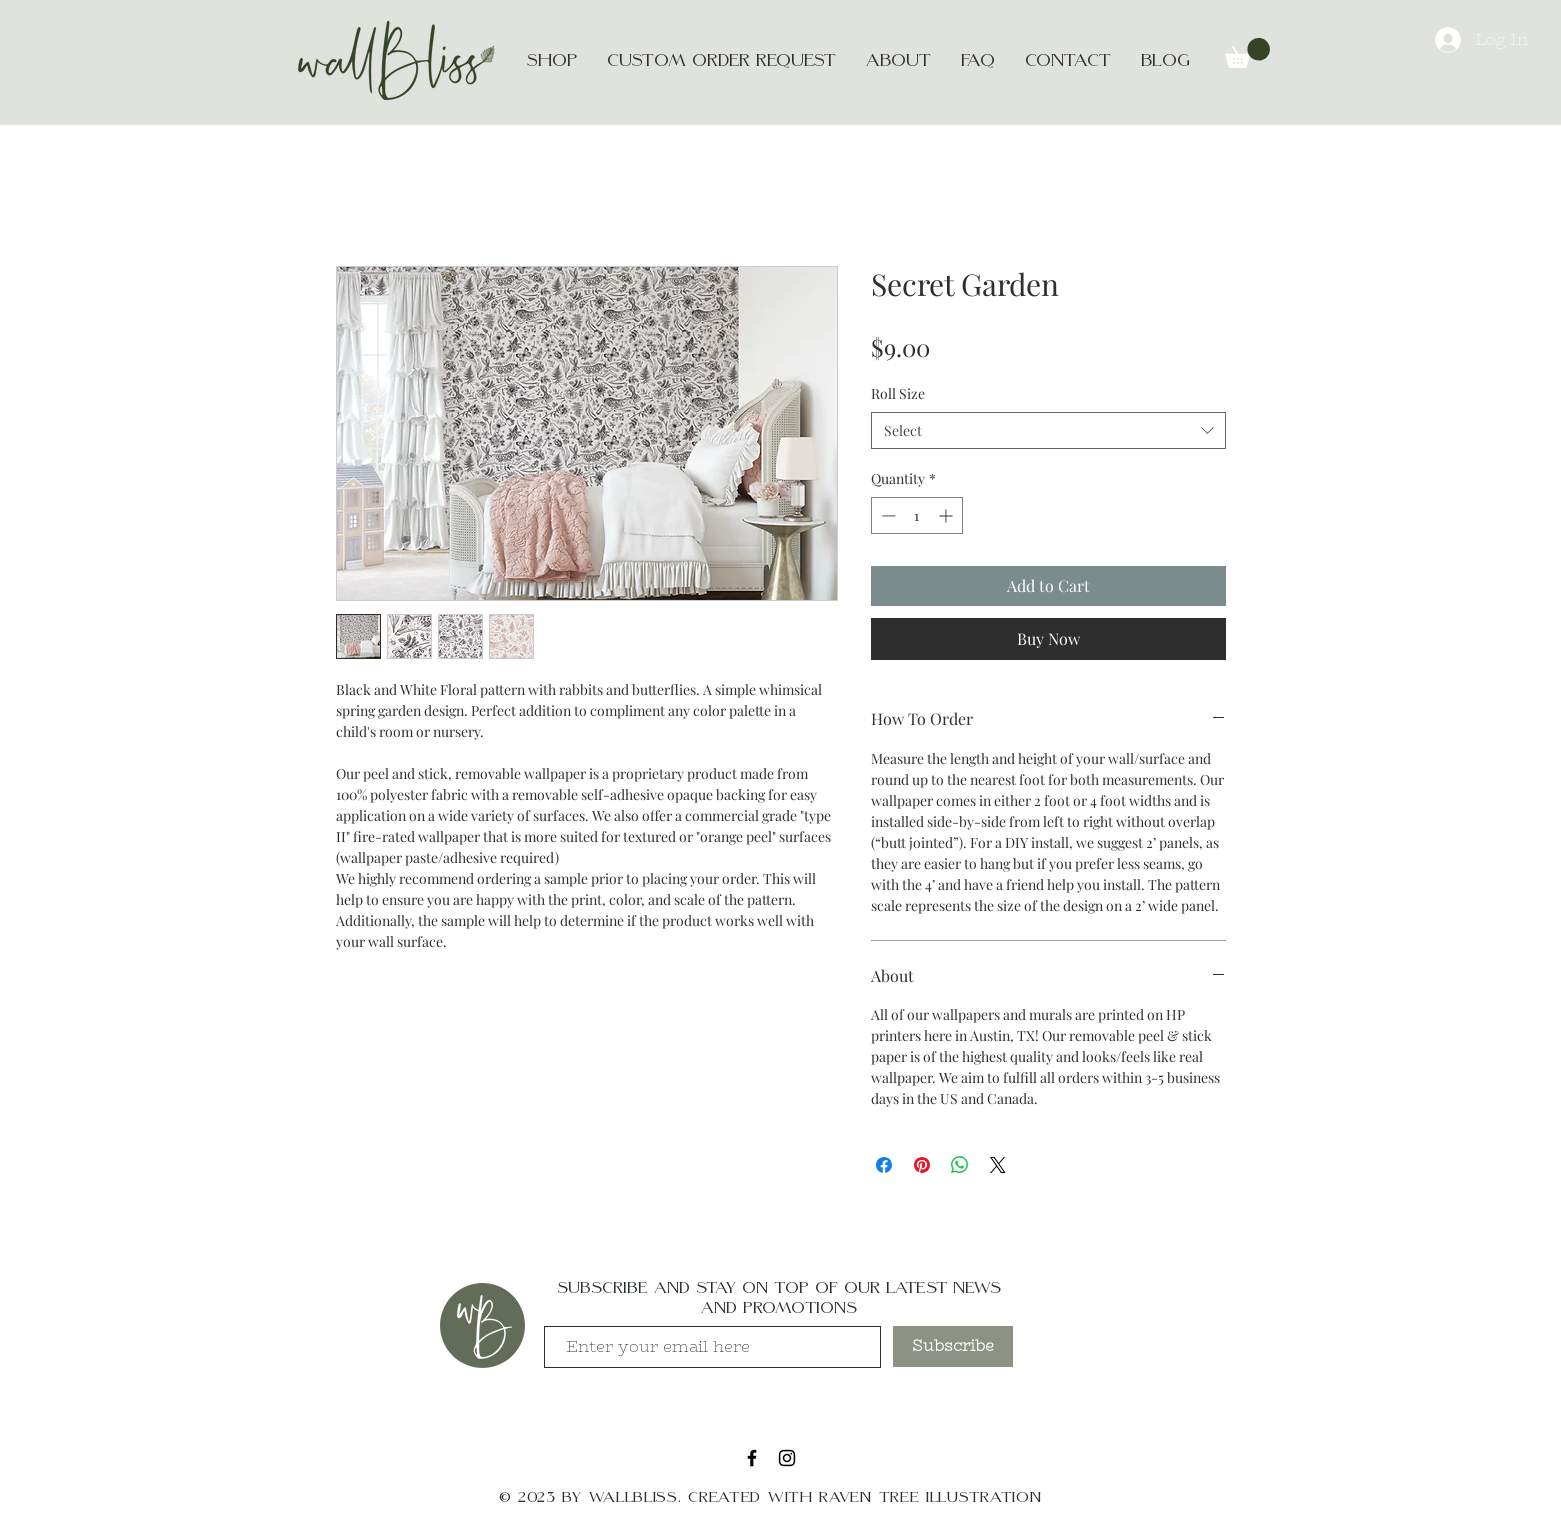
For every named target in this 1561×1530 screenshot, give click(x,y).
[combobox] (1048, 431)
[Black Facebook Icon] (752, 1458)
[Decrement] (886, 515)
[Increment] (947, 515)
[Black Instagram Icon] (787, 1458)
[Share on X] (998, 1165)
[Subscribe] (953, 1346)
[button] (1247, 53)
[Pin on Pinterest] (922, 1165)
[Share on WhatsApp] (960, 1165)
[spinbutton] (917, 515)
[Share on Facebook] (884, 1165)
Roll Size (898, 393)
